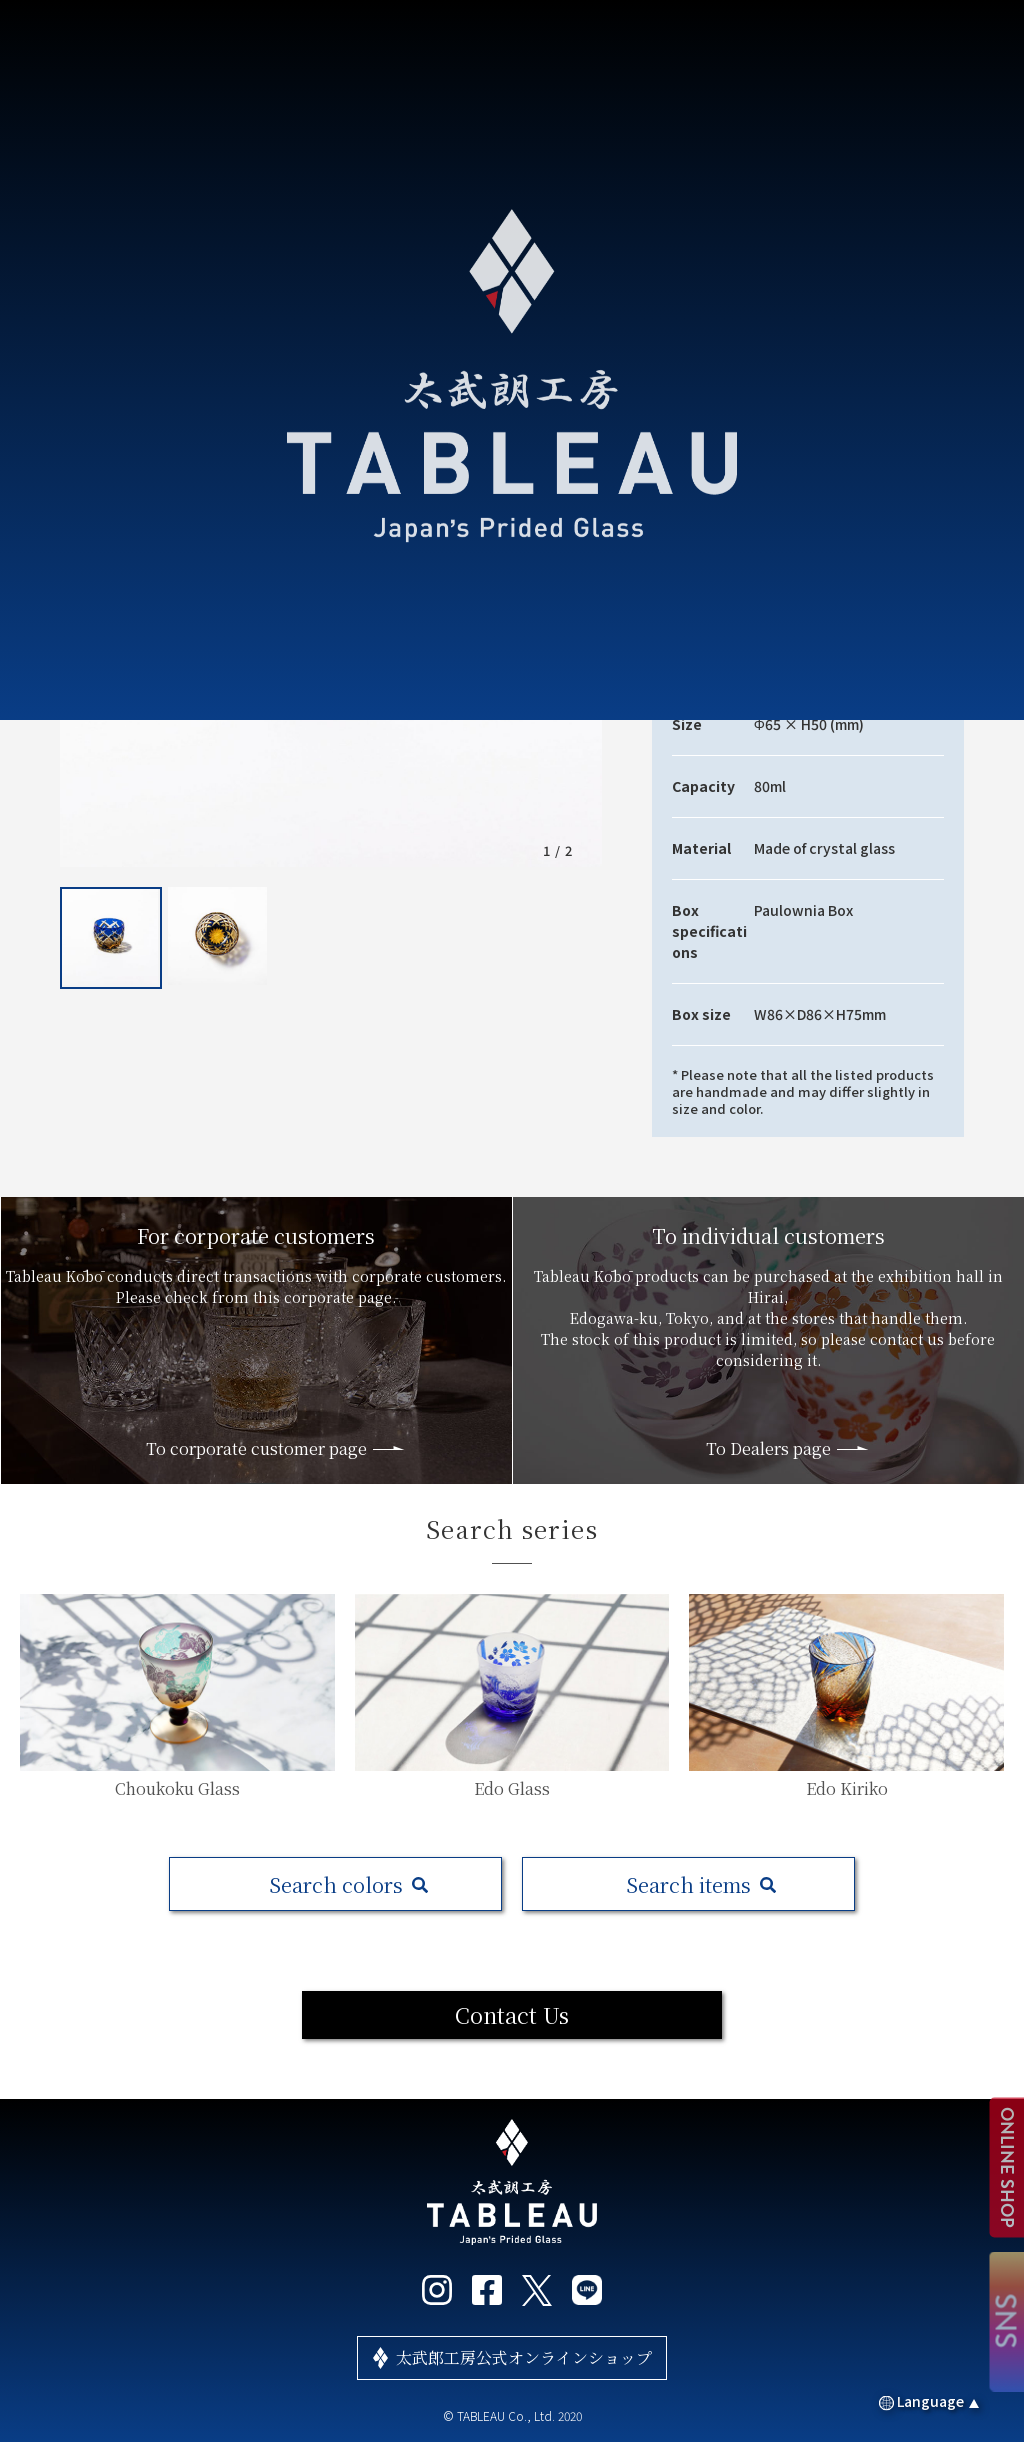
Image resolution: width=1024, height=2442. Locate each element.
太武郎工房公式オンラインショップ (524, 2357)
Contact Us (512, 2014)
